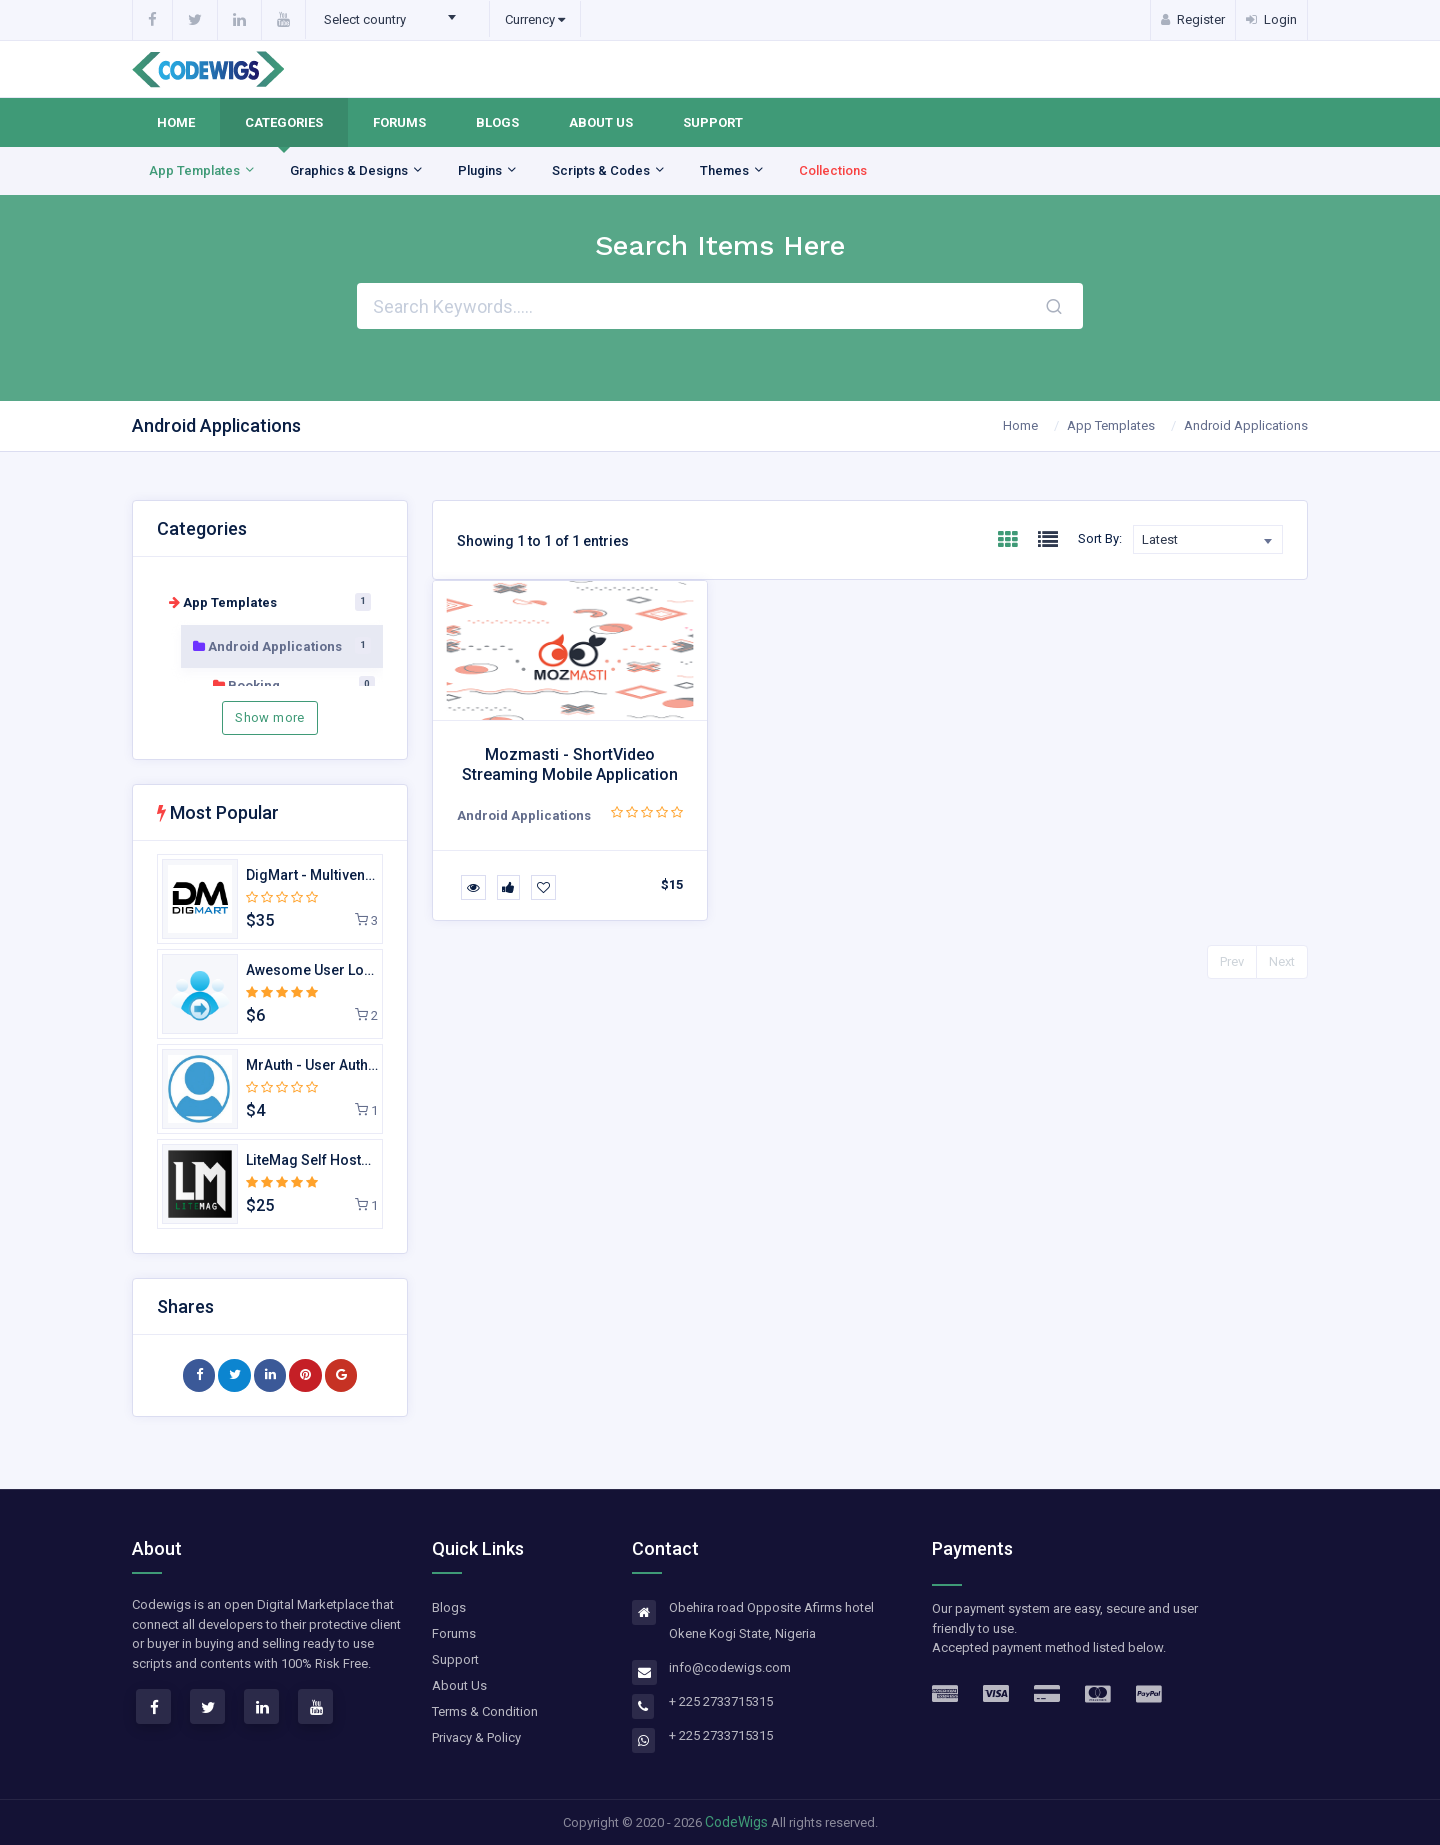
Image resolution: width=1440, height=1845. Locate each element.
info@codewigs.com (730, 1667)
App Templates (202, 170)
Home (176, 122)
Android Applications (1246, 425)
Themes (732, 170)
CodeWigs (736, 1822)
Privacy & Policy (476, 1737)
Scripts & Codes (609, 170)
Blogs (497, 122)
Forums (399, 122)
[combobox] (396, 20)
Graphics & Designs (357, 170)
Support (713, 122)
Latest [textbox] (1160, 539)
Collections (833, 170)
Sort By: (1100, 538)
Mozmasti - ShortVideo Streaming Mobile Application (570, 764)
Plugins (488, 170)
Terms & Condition (485, 1711)
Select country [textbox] (365, 19)
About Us (601, 122)
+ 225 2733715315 (721, 1701)
